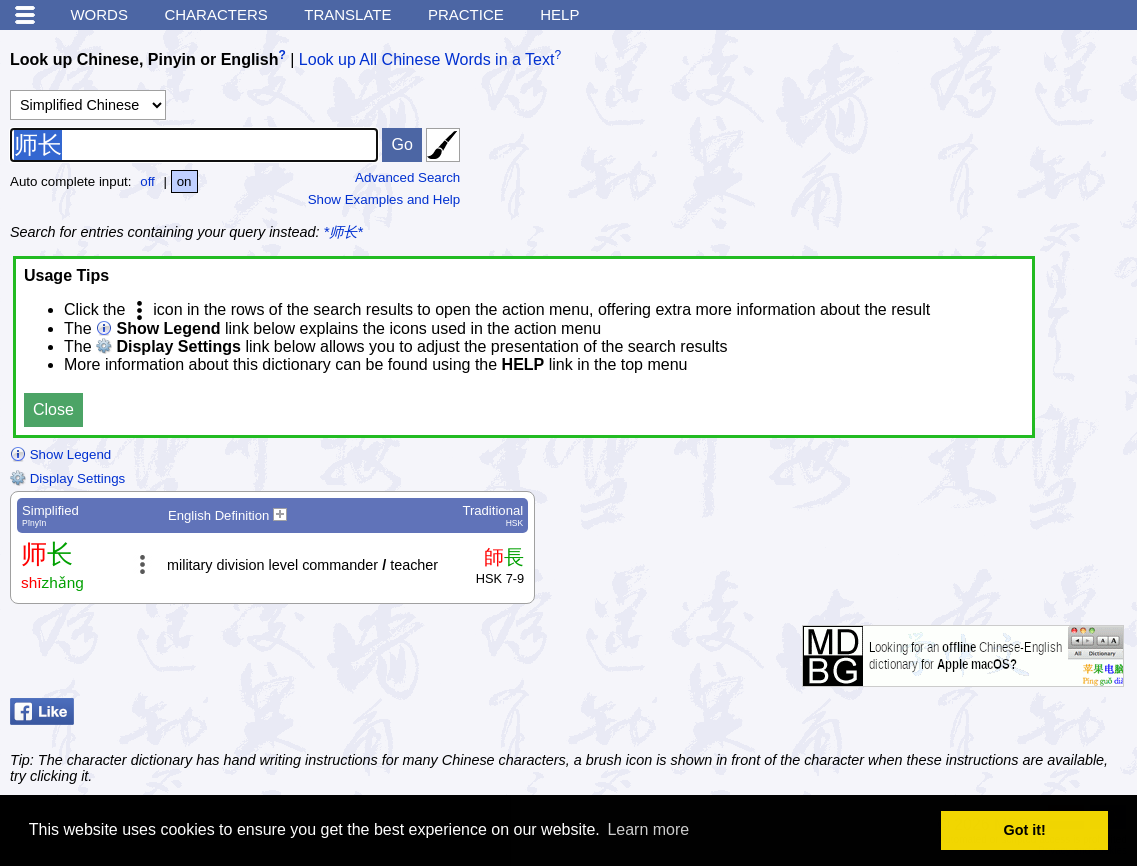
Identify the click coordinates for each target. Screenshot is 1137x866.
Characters (215, 14)
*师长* (343, 232)
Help (559, 14)
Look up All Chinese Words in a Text (427, 59)
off (147, 181)
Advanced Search (407, 177)
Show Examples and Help (384, 199)
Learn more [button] (648, 829)
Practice (466, 14)
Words (99, 14)
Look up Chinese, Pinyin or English (144, 59)
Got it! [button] (1025, 830)
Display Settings (67, 478)
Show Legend (60, 454)
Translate (347, 14)
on (184, 181)
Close (53, 409)
